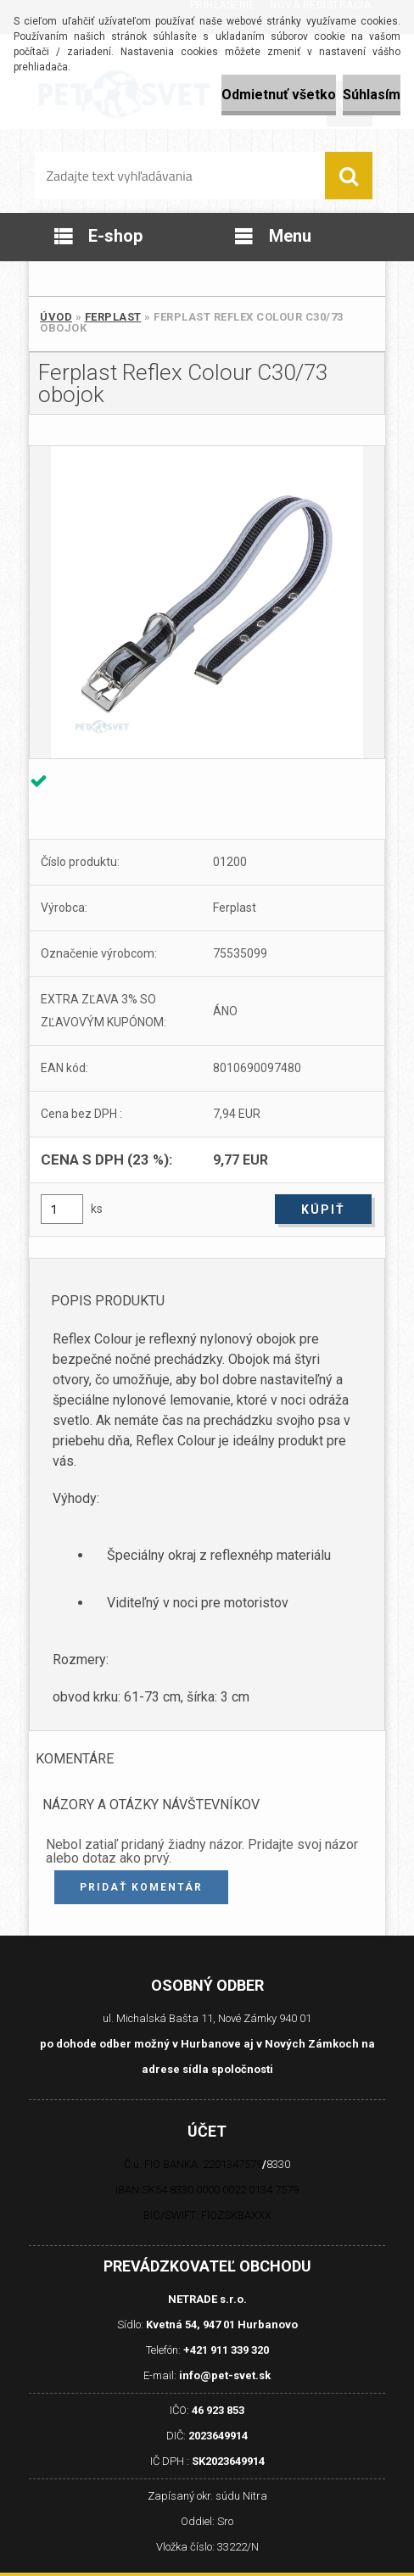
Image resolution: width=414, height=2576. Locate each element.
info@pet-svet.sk (225, 2375)
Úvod (56, 316)
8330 (278, 2164)
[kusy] (62, 1209)
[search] (349, 175)
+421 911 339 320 (226, 2350)
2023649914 (218, 2435)
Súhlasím (371, 95)
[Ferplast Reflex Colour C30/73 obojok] (207, 602)
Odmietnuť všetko (278, 95)
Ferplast (113, 316)
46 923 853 (218, 2410)
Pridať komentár (141, 1887)
